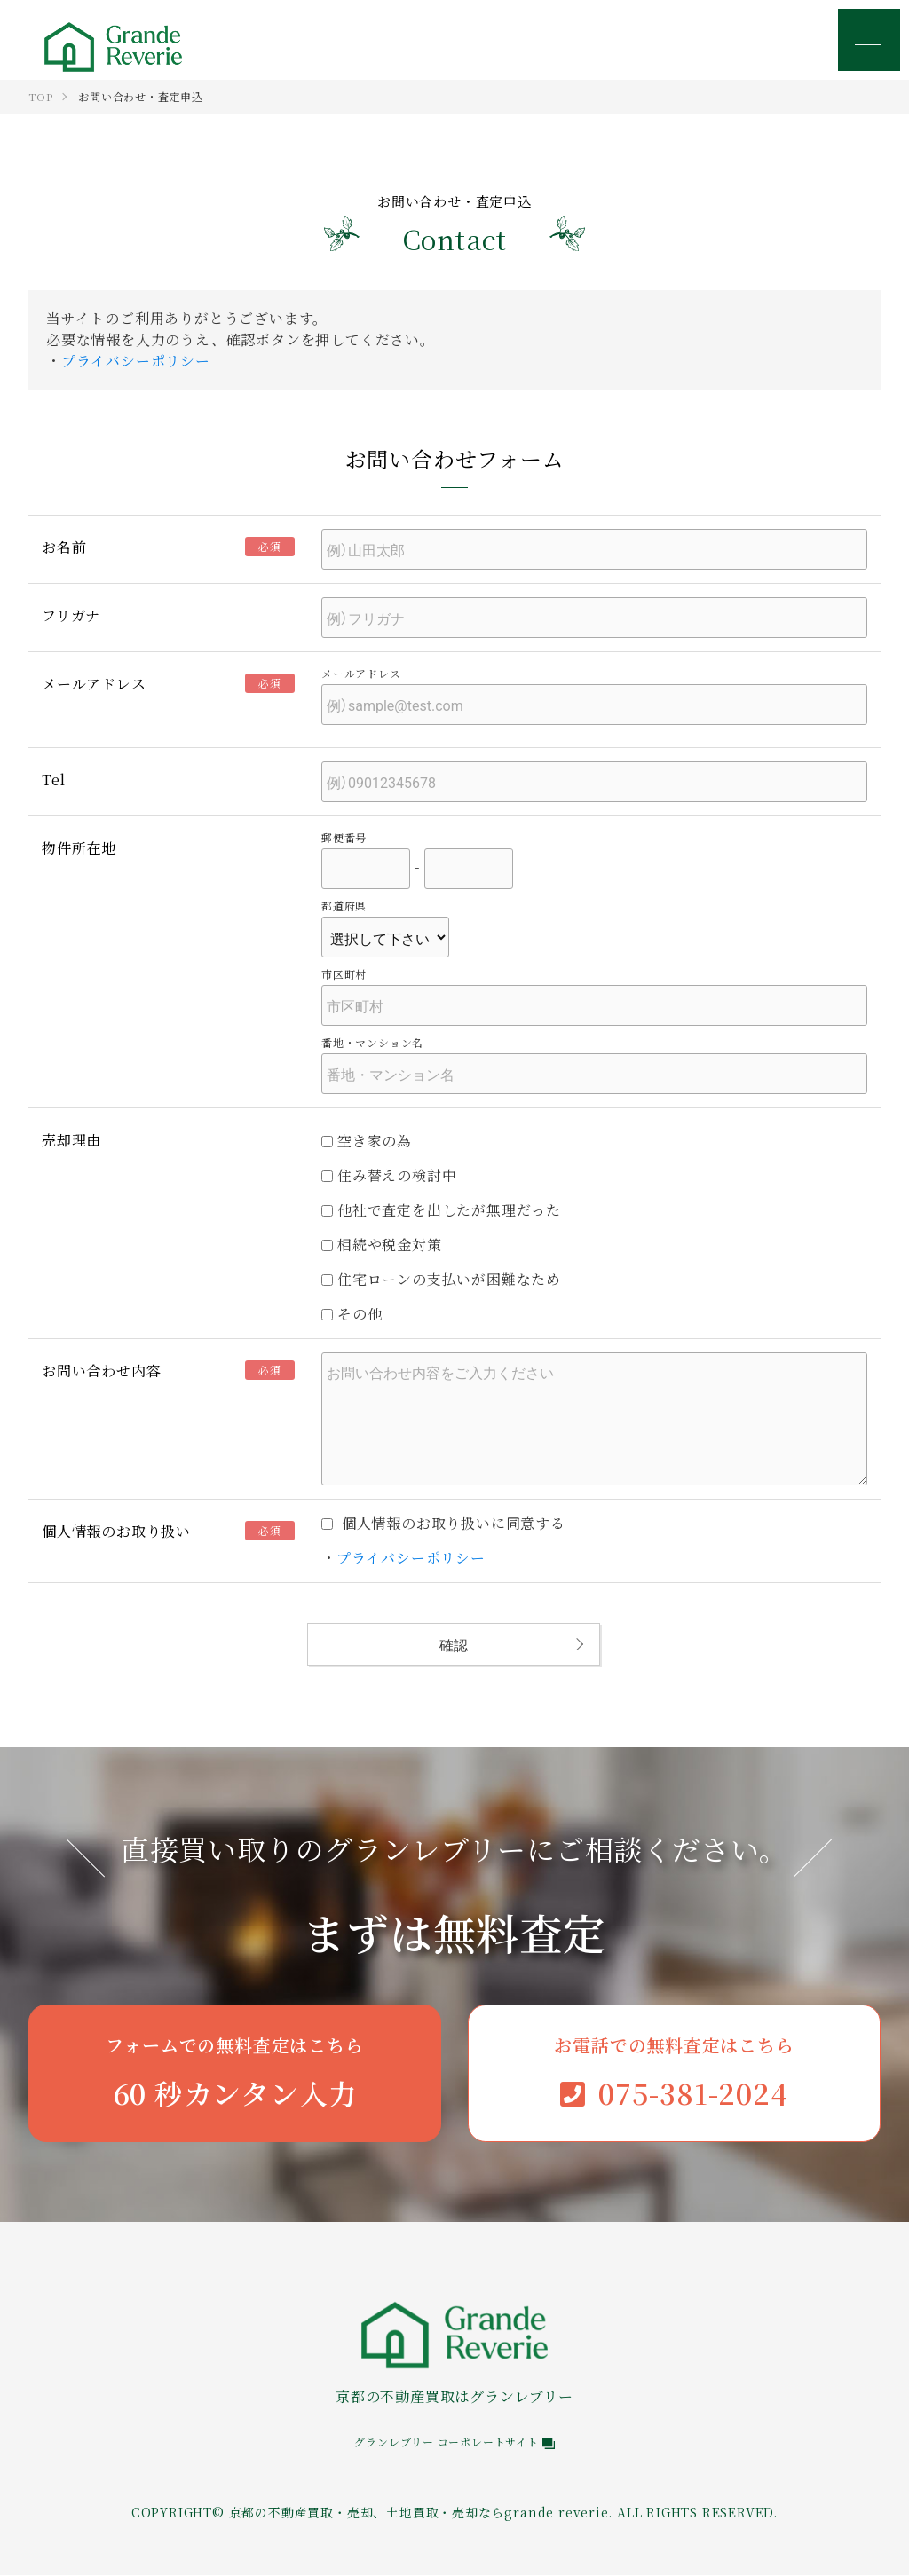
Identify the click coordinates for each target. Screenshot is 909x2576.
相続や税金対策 (381, 1244)
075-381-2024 (674, 2073)
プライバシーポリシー (135, 361)
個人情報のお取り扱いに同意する (443, 1523)
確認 (453, 1644)
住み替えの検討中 (388, 1175)
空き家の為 (366, 1140)
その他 (351, 1314)
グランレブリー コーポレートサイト (454, 2442)
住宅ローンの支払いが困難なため (441, 1279)
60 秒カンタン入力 (235, 2073)
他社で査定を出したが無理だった (441, 1210)
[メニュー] (869, 40)
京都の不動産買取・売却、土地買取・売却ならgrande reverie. (421, 2513)
